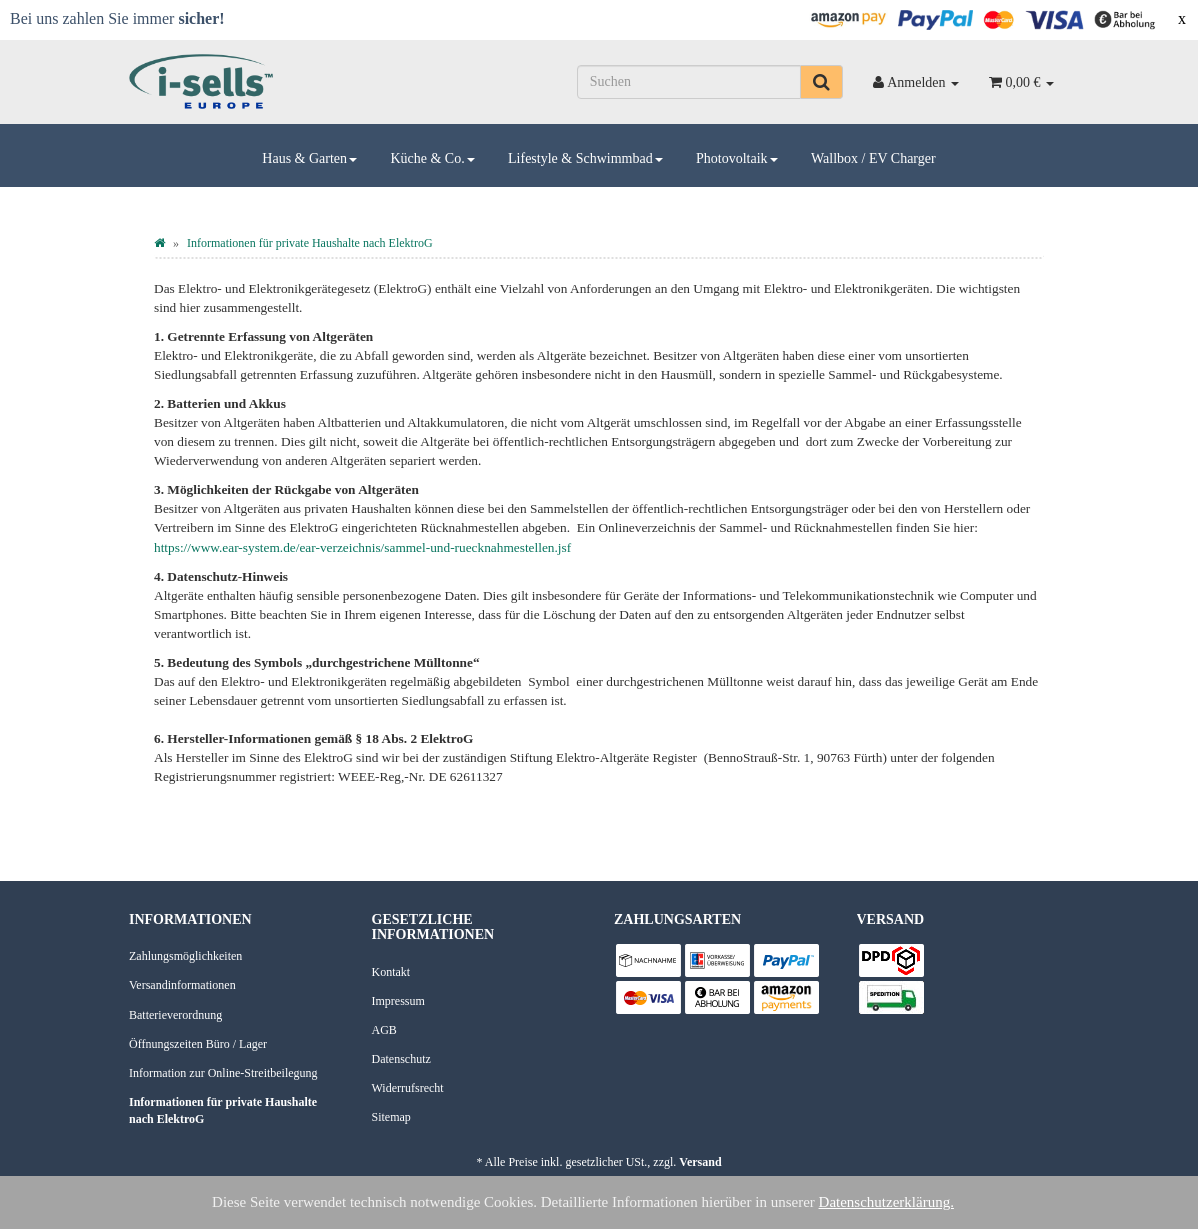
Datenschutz (401, 1059)
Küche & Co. (432, 158)
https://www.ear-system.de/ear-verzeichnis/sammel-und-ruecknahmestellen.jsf (362, 547)
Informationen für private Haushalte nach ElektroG (223, 1110)
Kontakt (391, 972)
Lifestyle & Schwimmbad (585, 158)
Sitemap (391, 1117)
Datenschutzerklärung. (886, 1202)
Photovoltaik (737, 158)
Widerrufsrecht (408, 1088)
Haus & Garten (309, 158)
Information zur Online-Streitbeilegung (223, 1073)
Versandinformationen (182, 985)
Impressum (398, 1001)
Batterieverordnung (175, 1015)
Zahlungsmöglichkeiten (185, 956)
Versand (700, 1162)
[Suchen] (689, 82)
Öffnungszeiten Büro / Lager (198, 1044)
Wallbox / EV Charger (873, 158)
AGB (384, 1030)
